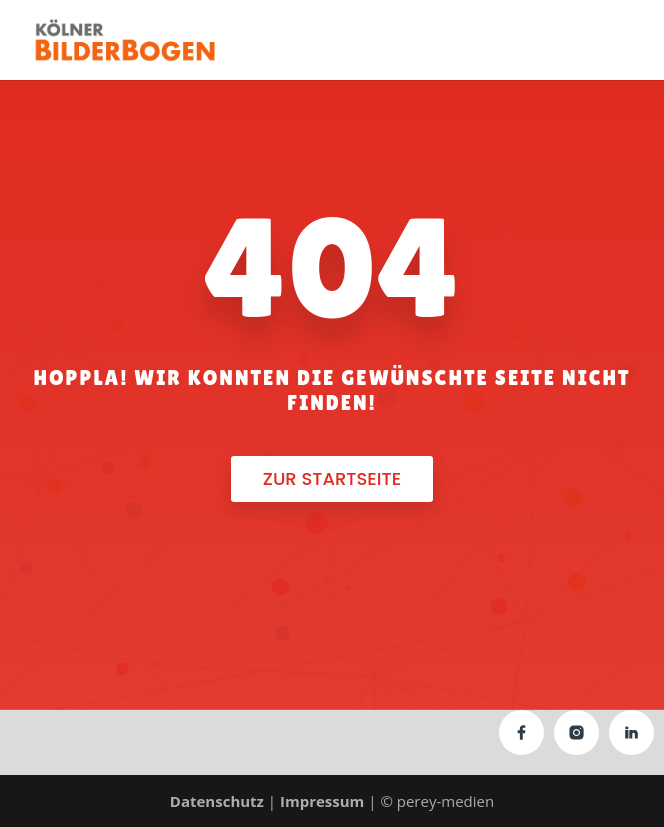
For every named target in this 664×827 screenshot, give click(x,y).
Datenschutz (217, 801)
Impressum (322, 801)
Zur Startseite (332, 478)
